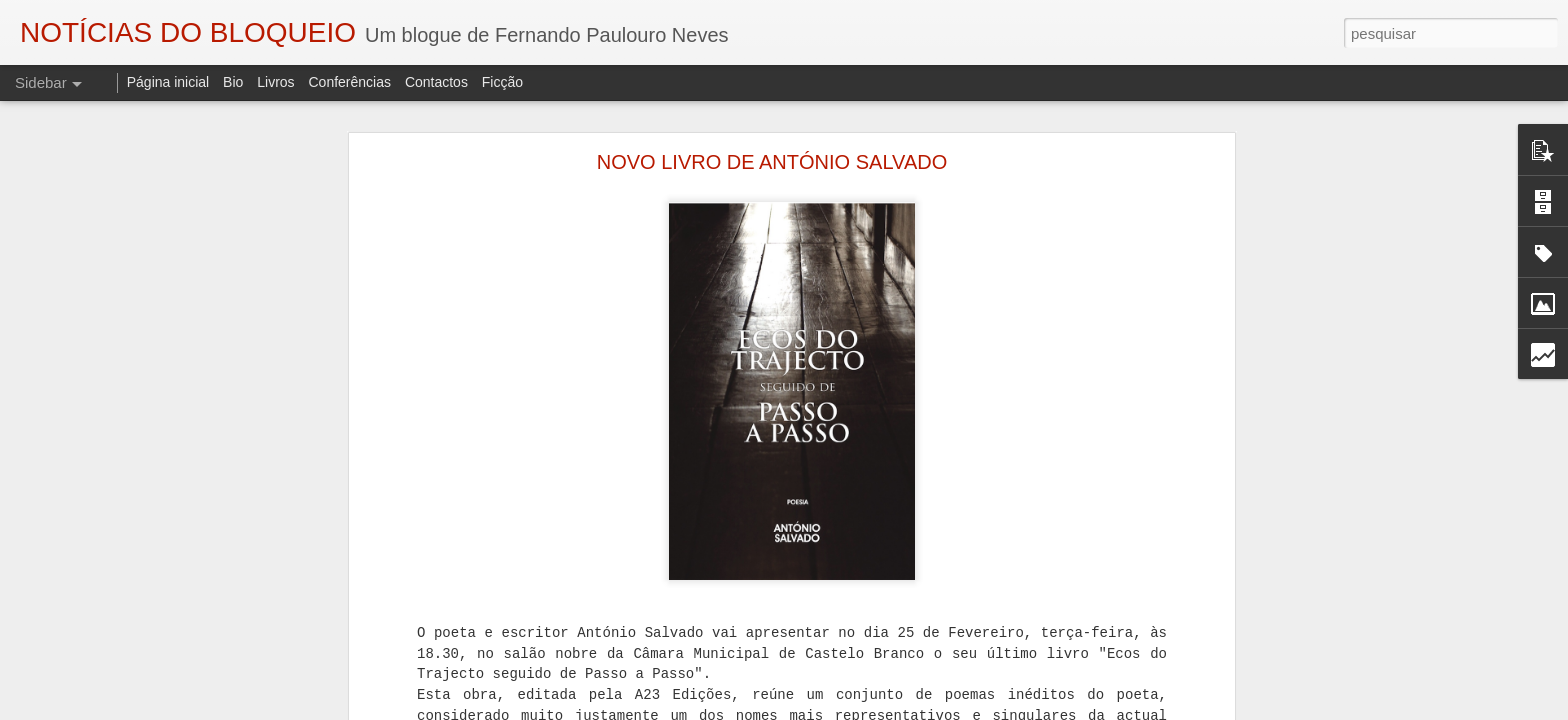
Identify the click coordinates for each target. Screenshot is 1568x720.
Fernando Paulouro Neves (709, 670)
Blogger (943, 709)
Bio (233, 82)
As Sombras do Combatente (541, 696)
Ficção (502, 82)
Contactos (436, 82)
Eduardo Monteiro (691, 696)
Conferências (349, 82)
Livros (275, 82)
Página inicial (168, 82)
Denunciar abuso (1010, 709)
